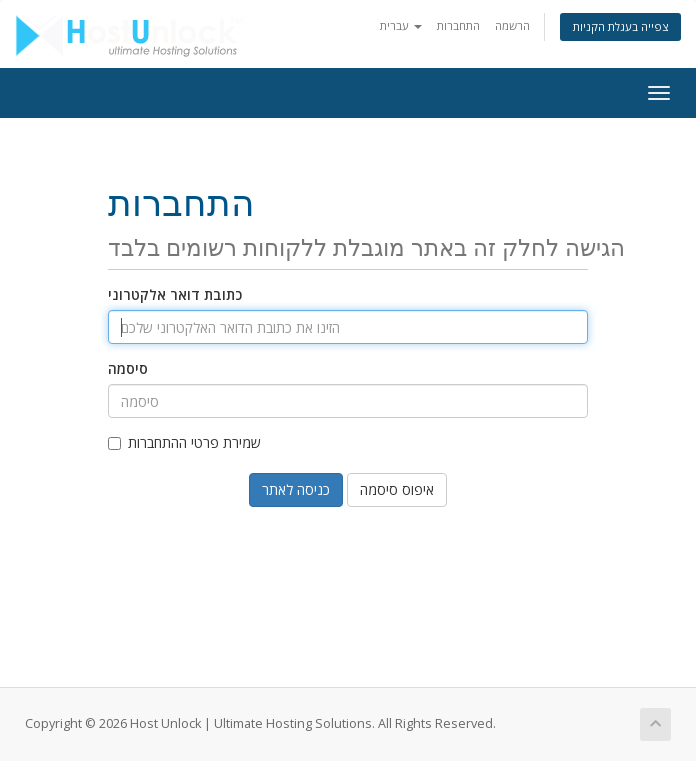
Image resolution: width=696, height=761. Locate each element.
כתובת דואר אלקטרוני (175, 294)
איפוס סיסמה (397, 489)
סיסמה (128, 368)
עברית (401, 25)
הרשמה (512, 25)
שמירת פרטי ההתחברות (184, 442)
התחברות (458, 25)
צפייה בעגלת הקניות (620, 26)
